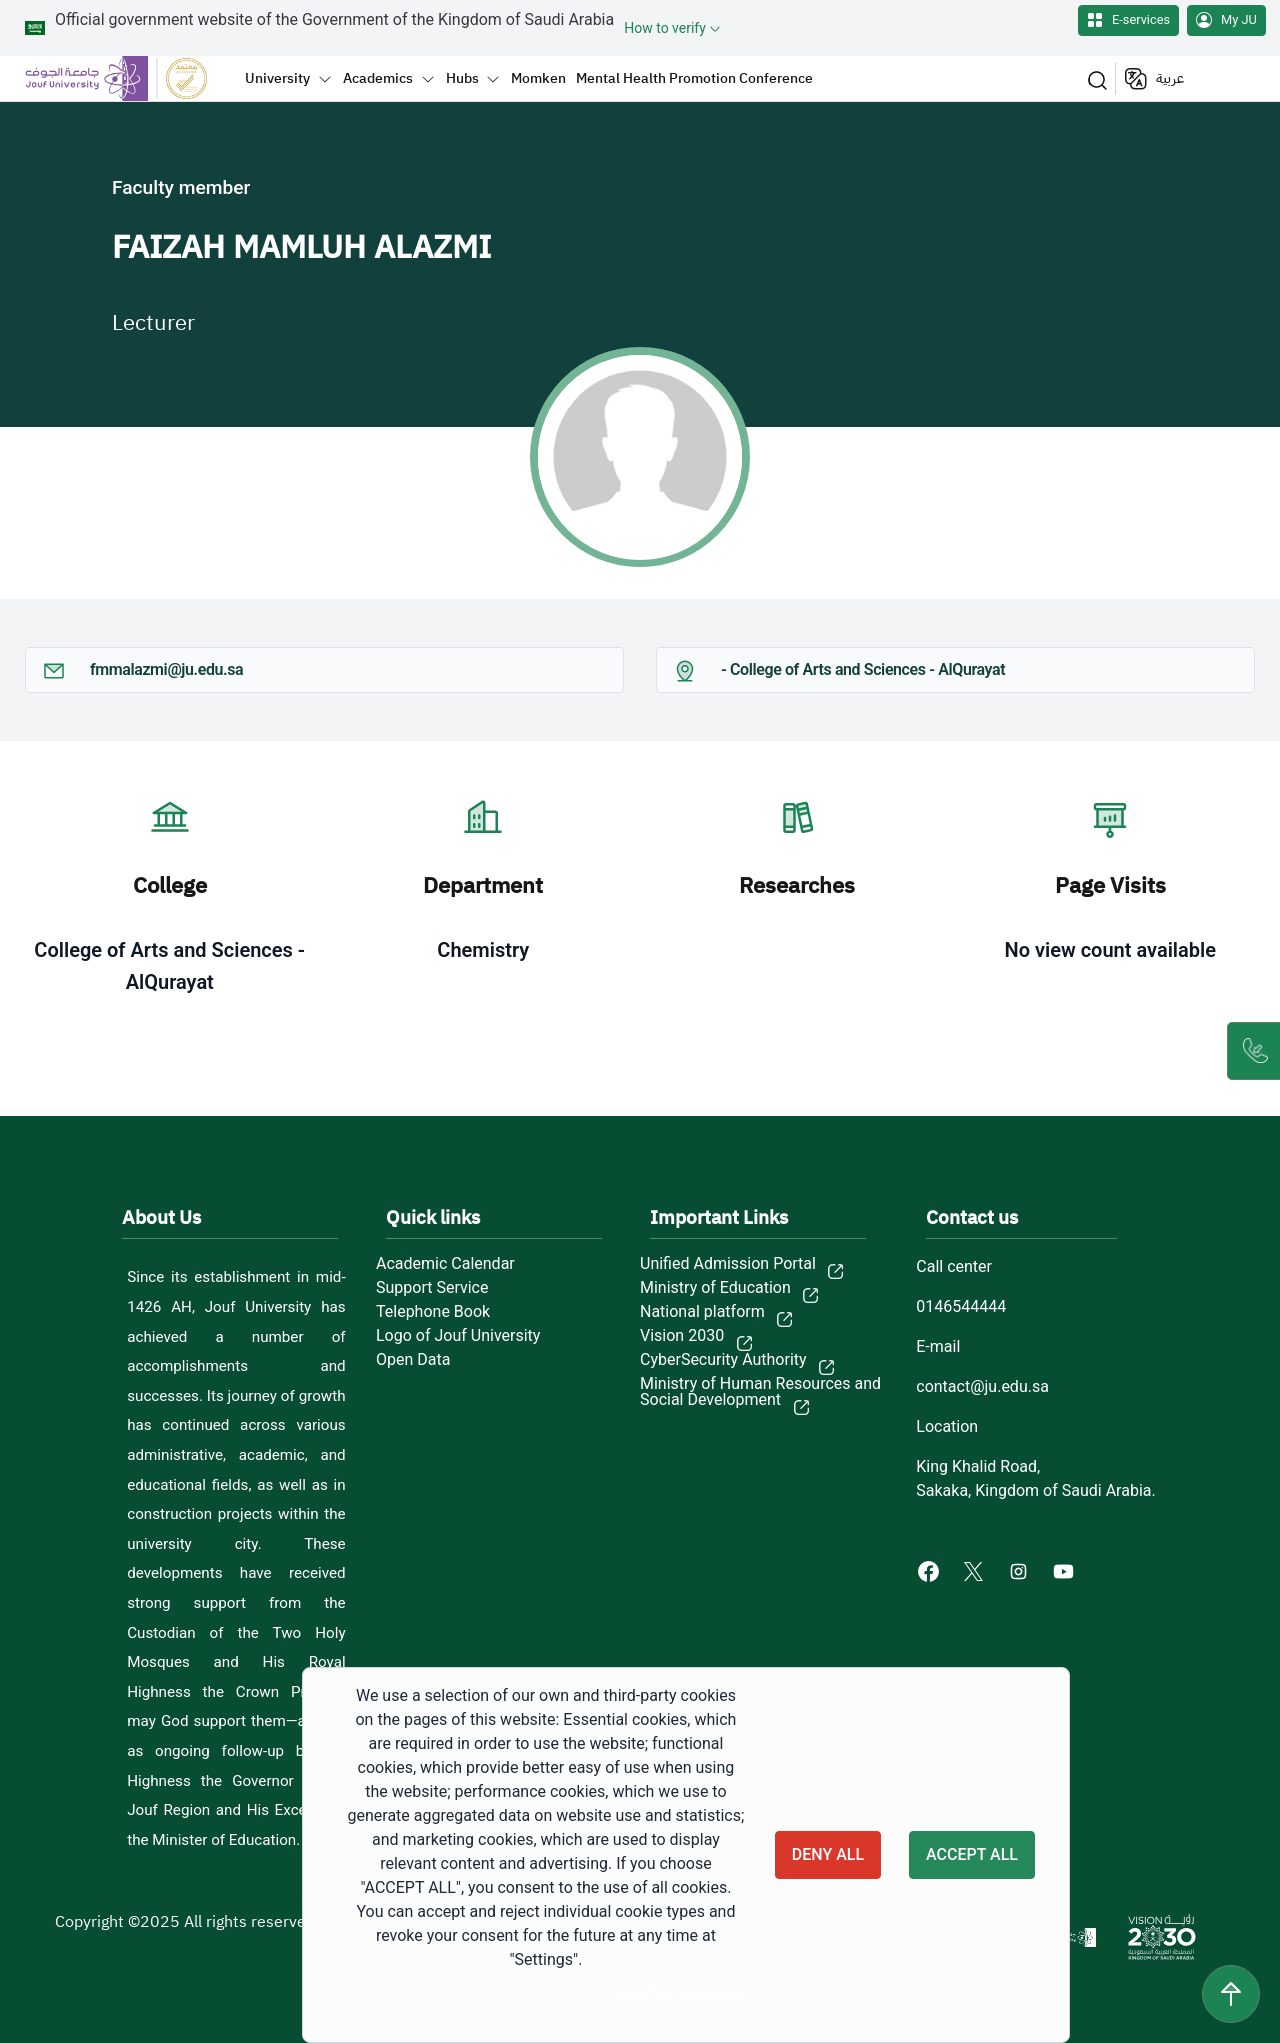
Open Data (413, 1360)
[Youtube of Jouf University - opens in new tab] (1067, 1570)
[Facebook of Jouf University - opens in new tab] (930, 1570)
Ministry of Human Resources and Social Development (760, 1392)
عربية (1170, 78)
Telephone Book (433, 1312)
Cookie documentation (676, 1992)
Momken (538, 78)
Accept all (972, 1854)
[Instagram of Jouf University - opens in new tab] (1020, 1570)
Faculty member (181, 187)
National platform (702, 1312)
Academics (378, 78)
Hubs (462, 78)
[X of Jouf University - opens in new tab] (975, 1570)
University (277, 78)
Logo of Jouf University (458, 1336)
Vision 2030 (682, 1336)
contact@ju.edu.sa (982, 1386)
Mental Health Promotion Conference (694, 78)
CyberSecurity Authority (723, 1360)
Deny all (828, 1854)
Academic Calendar (445, 1264)
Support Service (432, 1288)
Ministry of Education (715, 1288)
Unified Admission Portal (728, 1264)
